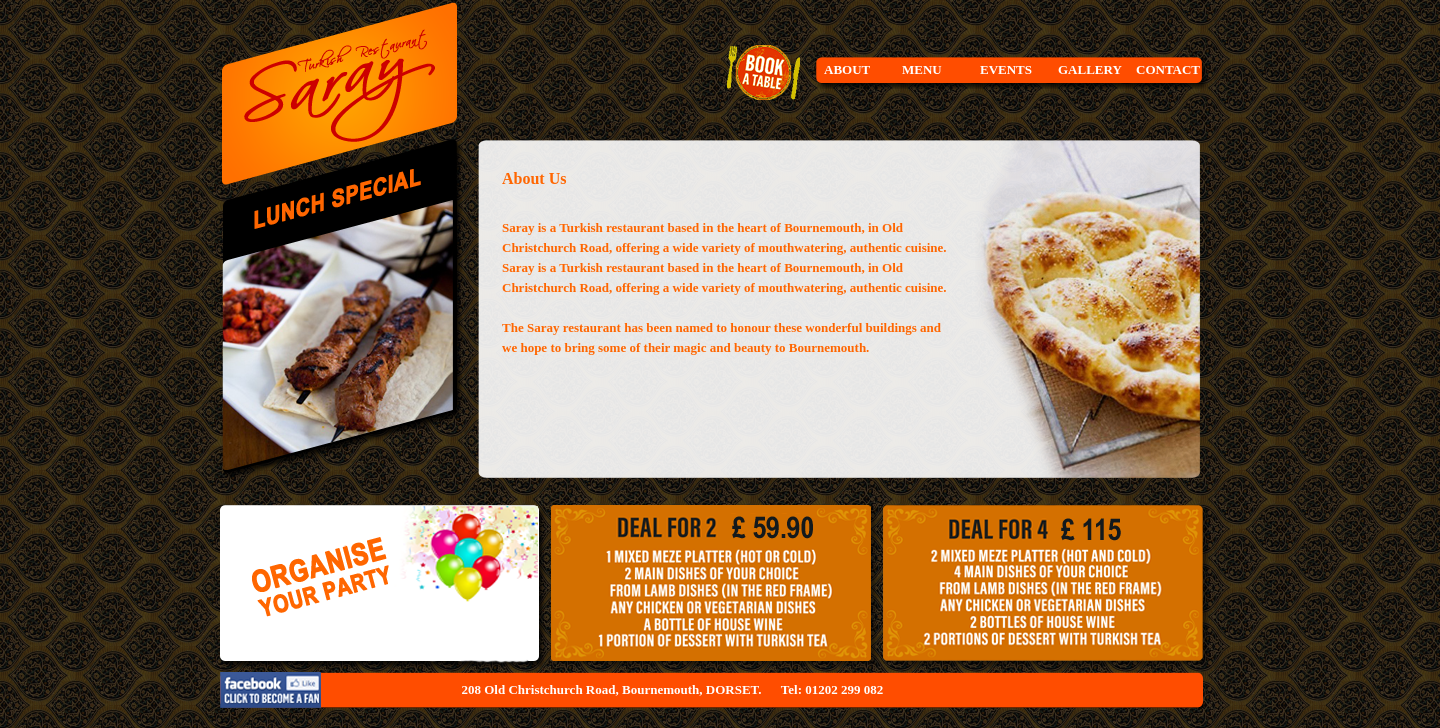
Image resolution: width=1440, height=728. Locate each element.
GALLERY (1090, 69)
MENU (922, 69)
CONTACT (1168, 69)
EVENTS (1006, 69)
